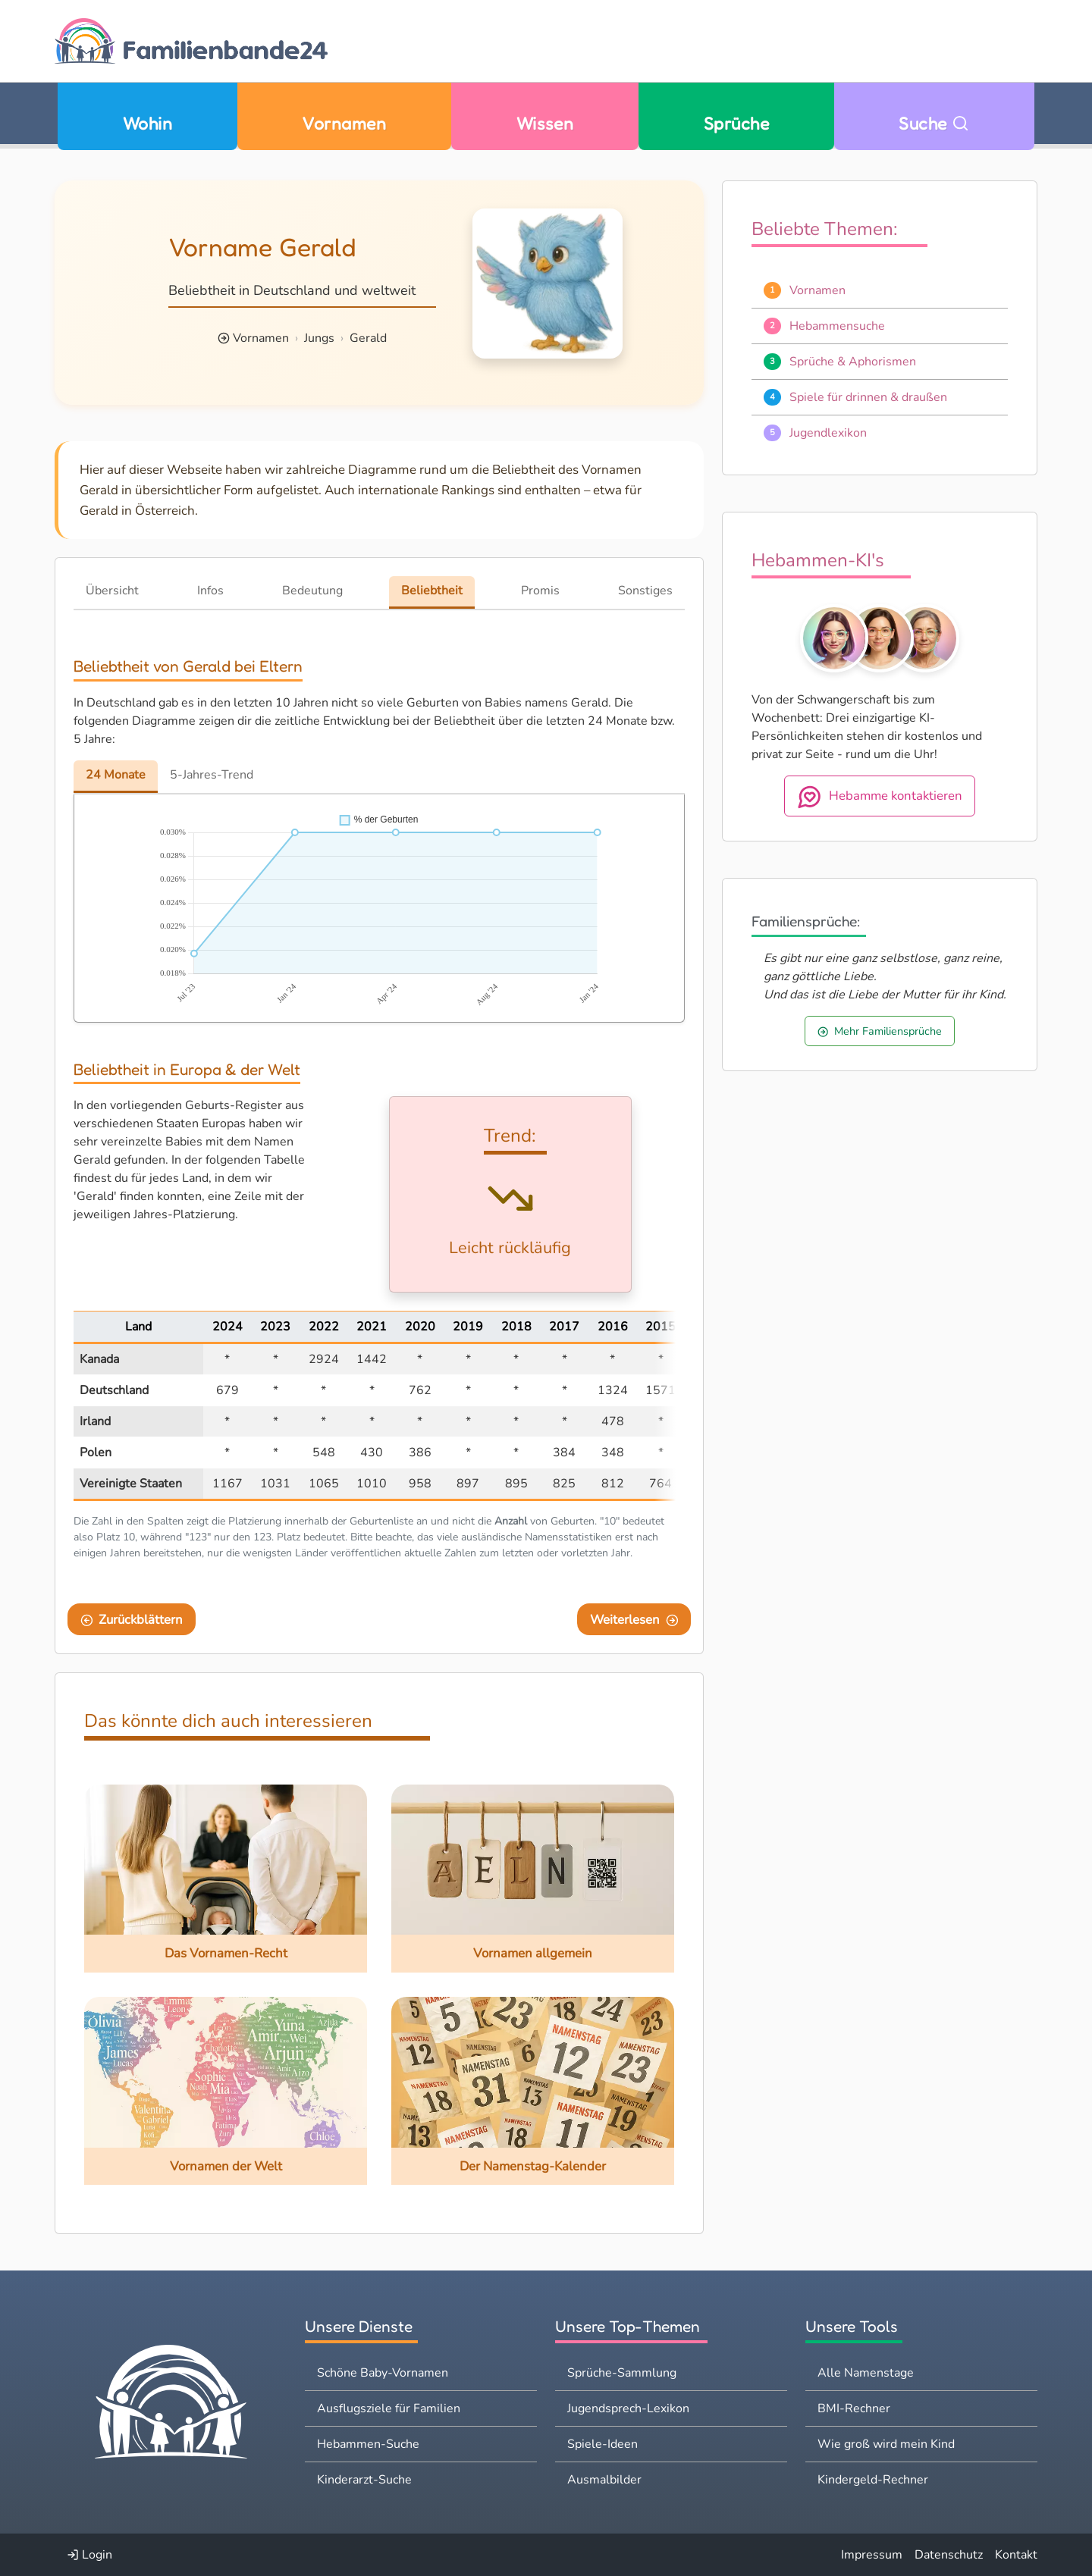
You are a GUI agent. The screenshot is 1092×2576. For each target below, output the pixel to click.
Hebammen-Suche (368, 2444)
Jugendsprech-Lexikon (628, 2408)
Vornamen (344, 123)
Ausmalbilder (604, 2479)
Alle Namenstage (865, 2372)
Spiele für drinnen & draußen (868, 397)
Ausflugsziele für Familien (388, 2408)
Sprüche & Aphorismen (852, 361)
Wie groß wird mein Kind (886, 2444)
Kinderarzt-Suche (364, 2479)
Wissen (545, 123)
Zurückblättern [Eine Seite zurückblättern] (132, 1619)
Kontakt (1016, 2554)
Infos (210, 590)
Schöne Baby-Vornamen (382, 2372)
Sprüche (736, 123)
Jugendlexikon (828, 433)
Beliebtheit (432, 590)
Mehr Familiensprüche (879, 1031)
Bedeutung (312, 590)
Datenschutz (949, 2554)
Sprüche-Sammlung (621, 2372)
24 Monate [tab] (116, 774)
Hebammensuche (837, 326)
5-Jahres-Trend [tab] (211, 774)
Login (89, 2554)
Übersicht (112, 590)
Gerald (368, 338)
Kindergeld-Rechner (872, 2479)
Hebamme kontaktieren (879, 797)
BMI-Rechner (853, 2408)
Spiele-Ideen (602, 2444)
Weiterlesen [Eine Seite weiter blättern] (634, 1619)
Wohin (147, 123)
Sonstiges (645, 590)
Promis (540, 590)
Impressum (871, 2554)
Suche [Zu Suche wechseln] (934, 123)
